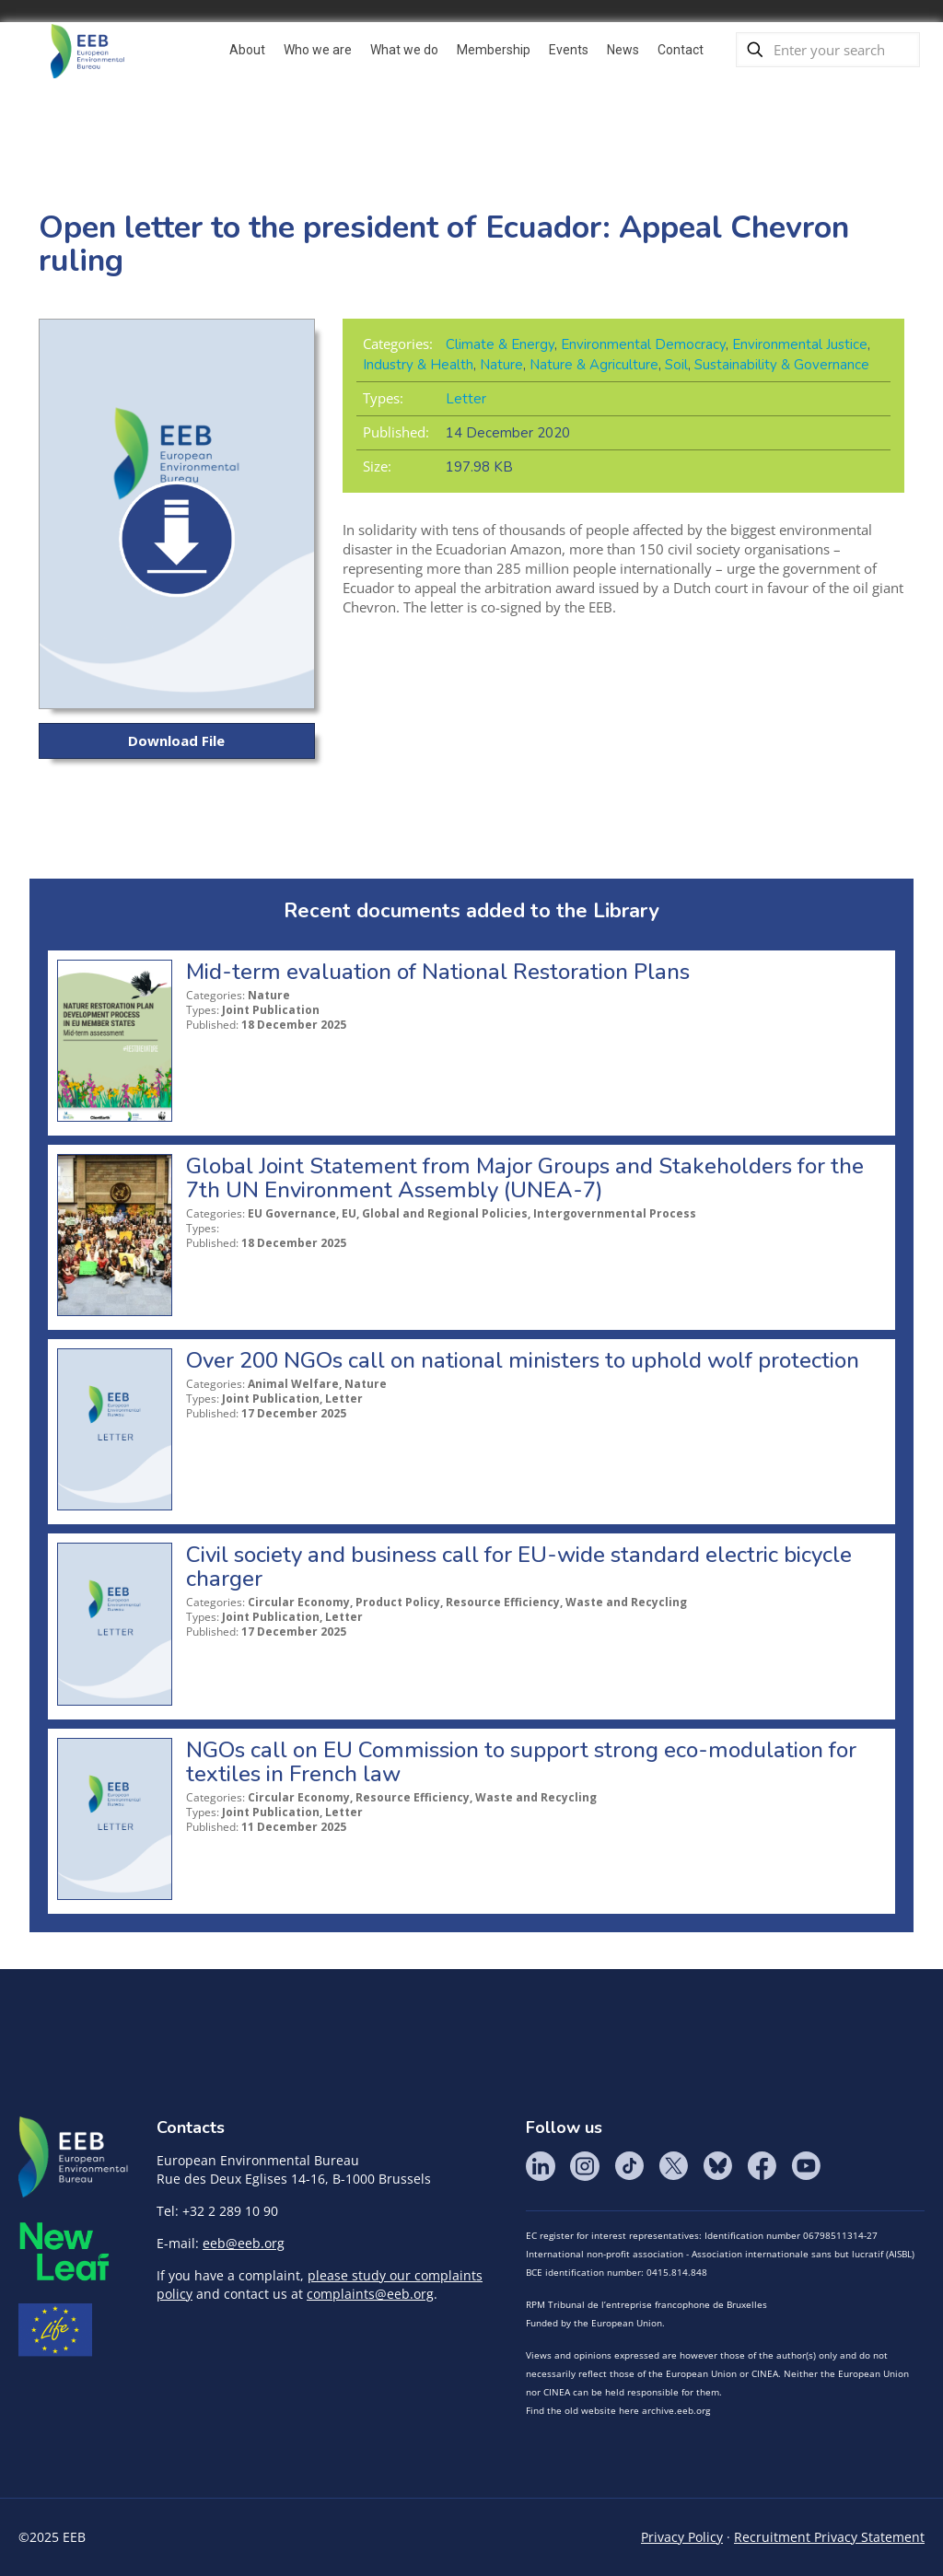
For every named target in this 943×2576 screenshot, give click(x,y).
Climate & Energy (500, 344)
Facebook (761, 2166)
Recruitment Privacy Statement (829, 2537)
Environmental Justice (799, 344)
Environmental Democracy (643, 344)
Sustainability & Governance (781, 365)
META (64, 2251)
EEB (73, 2157)
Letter (466, 399)
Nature (501, 365)
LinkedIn (540, 2166)
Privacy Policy (682, 2537)
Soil (676, 365)
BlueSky (717, 2166)
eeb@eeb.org (244, 2243)
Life (55, 2330)
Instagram (585, 2166)
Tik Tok (629, 2166)
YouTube (806, 2166)
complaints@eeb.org (370, 2293)
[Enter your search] (828, 49)
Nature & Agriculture (594, 365)
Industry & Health (418, 365)
